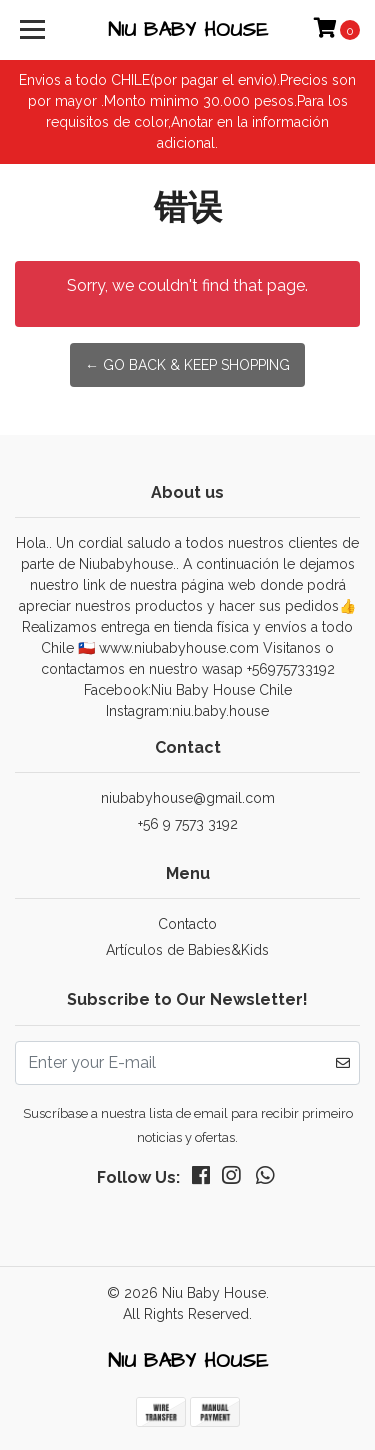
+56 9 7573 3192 (188, 824)
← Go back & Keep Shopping (187, 365)
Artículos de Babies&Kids (187, 950)
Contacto (187, 924)
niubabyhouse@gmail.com (188, 798)
